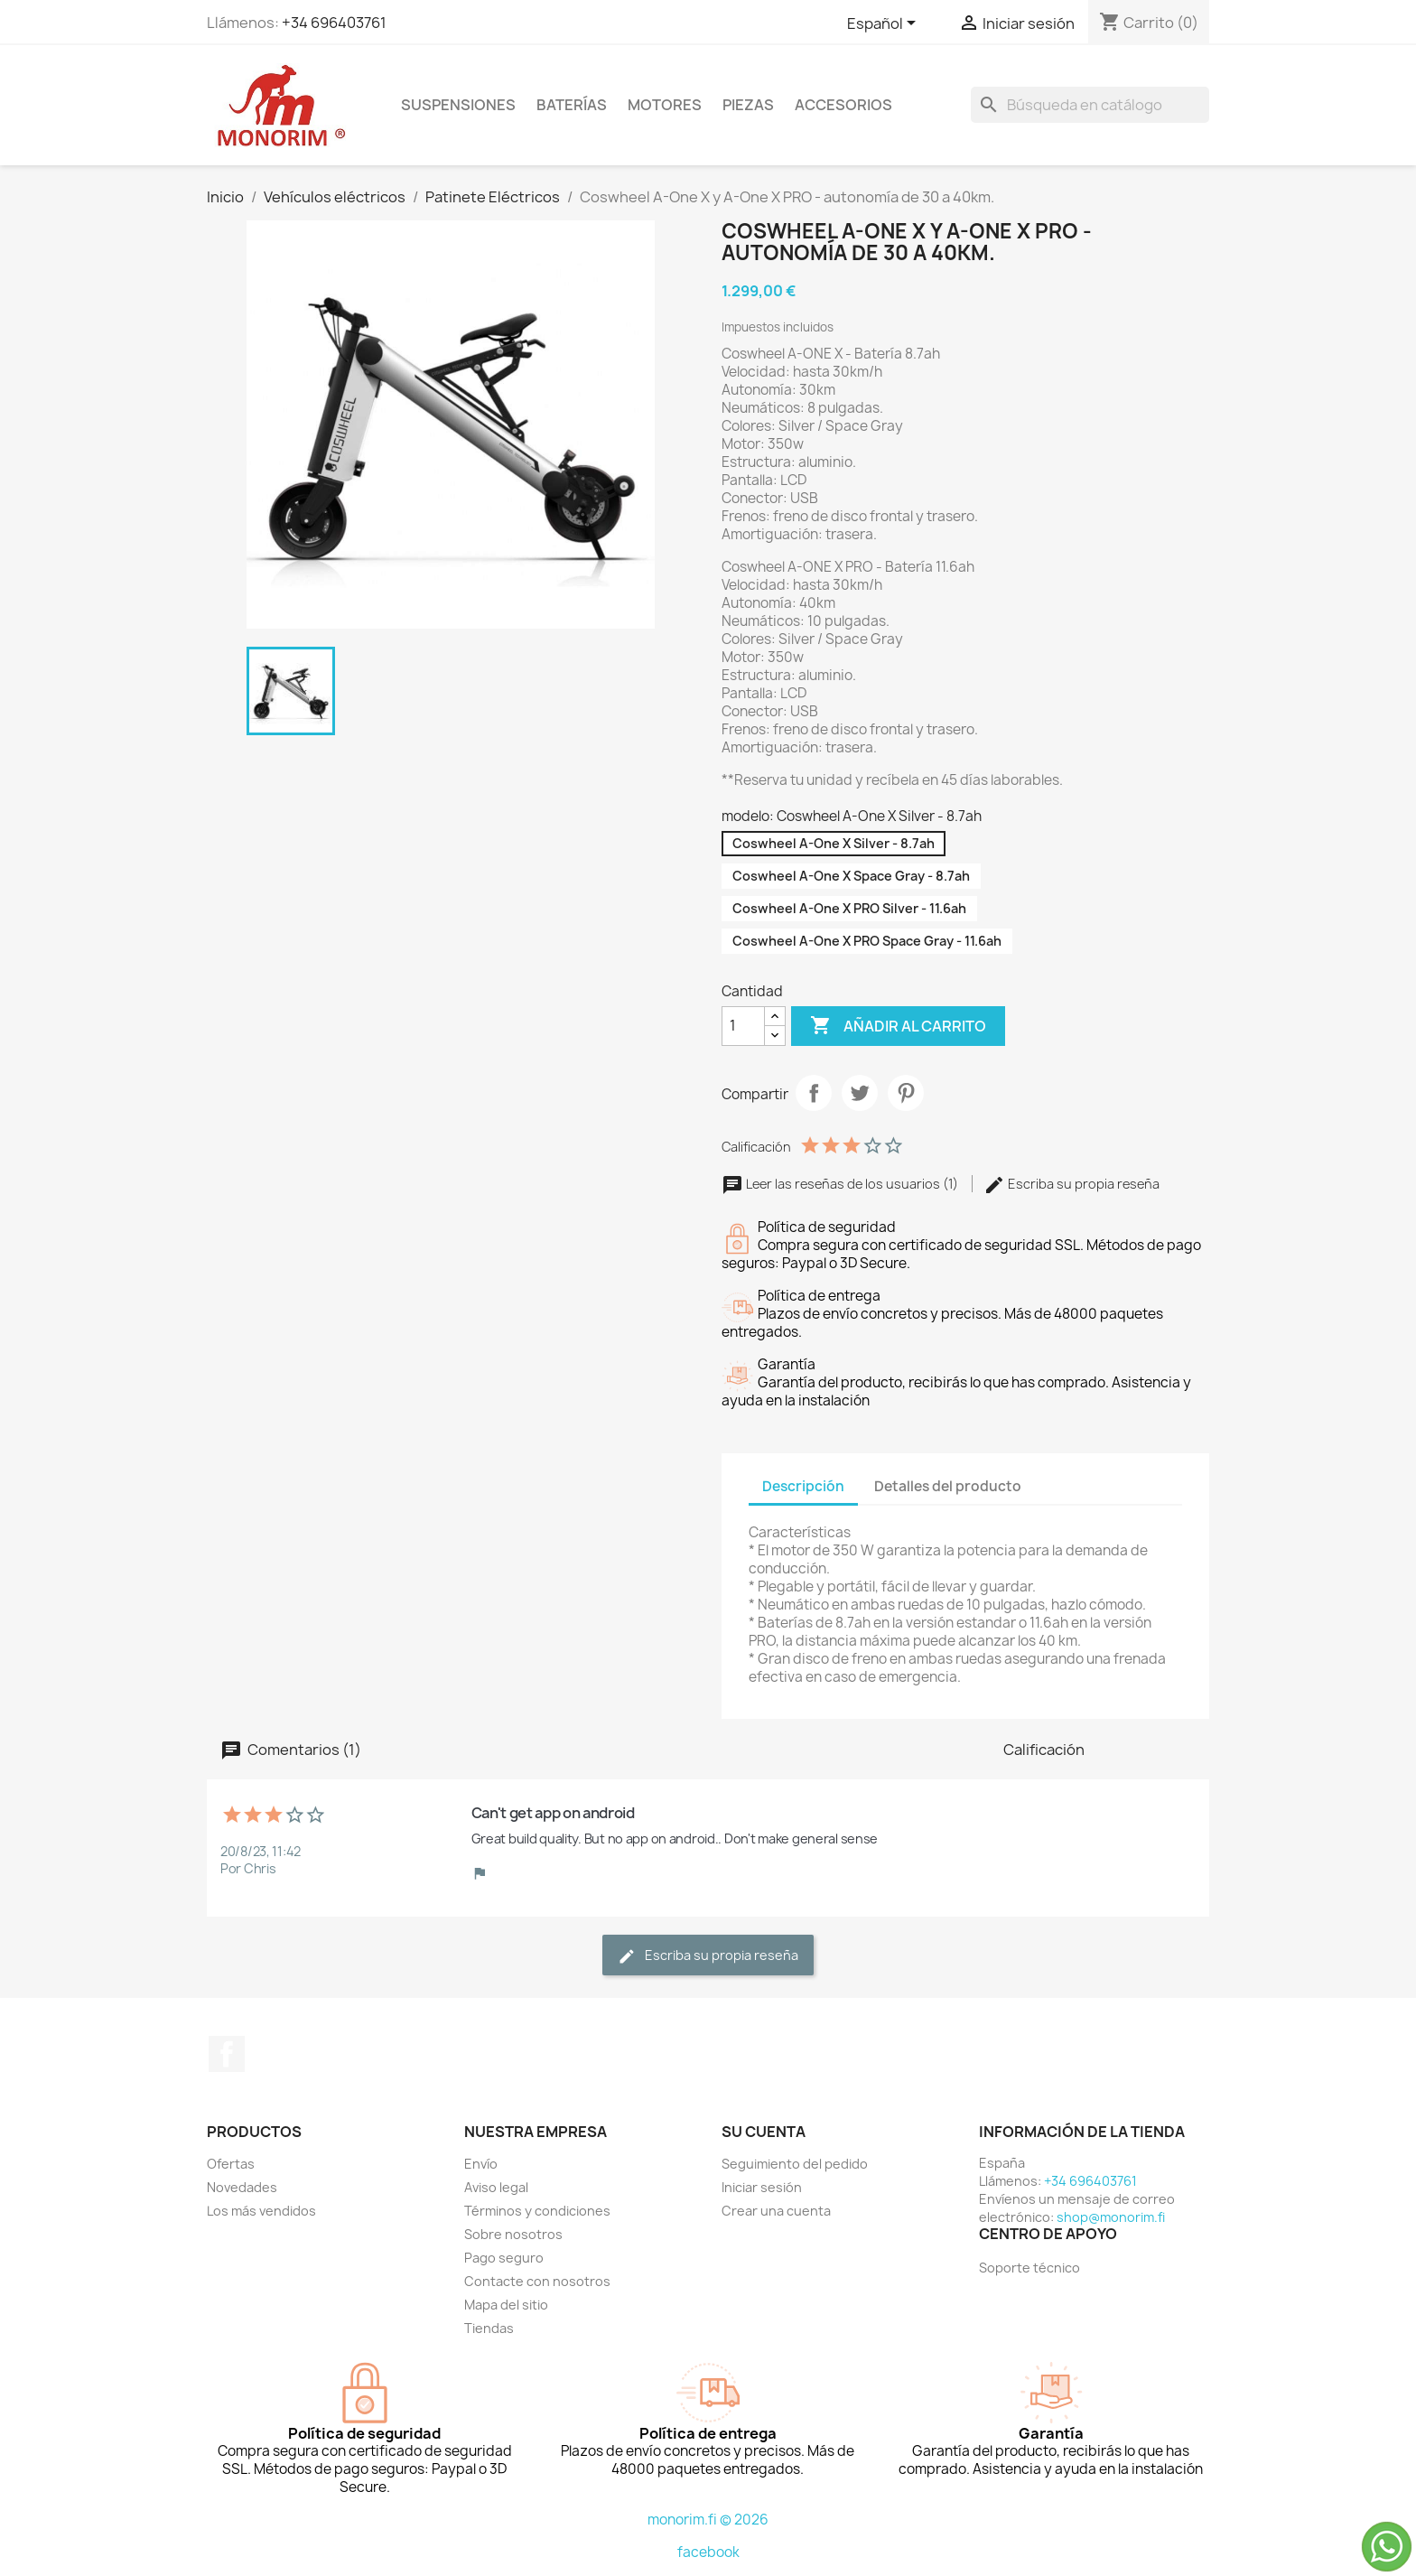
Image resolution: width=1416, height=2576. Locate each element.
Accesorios (843, 105)
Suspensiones (458, 105)
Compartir (814, 1093)
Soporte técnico (1029, 2267)
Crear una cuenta (776, 2210)
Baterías (571, 105)
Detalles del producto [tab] (947, 1486)
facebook (708, 2552)
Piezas (748, 105)
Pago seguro (504, 2257)
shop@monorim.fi (1111, 2217)
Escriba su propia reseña (1071, 1183)
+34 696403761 (334, 23)
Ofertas (231, 2163)
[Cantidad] (743, 1026)
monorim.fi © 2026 (708, 2519)
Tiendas (489, 2328)
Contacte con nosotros (537, 2281)
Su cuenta (764, 2132)
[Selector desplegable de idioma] (884, 24)
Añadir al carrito (898, 1026)
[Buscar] (1090, 105)
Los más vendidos (261, 2210)
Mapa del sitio (506, 2304)
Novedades (242, 2187)
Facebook (227, 2054)
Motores (665, 105)
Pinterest (906, 1093)
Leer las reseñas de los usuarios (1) (841, 1183)
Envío (481, 2163)
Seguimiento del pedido (795, 2163)
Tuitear (860, 1093)
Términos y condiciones (537, 2210)
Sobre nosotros (513, 2234)
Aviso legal (496, 2187)
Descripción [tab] (803, 1486)
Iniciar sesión (762, 2187)
